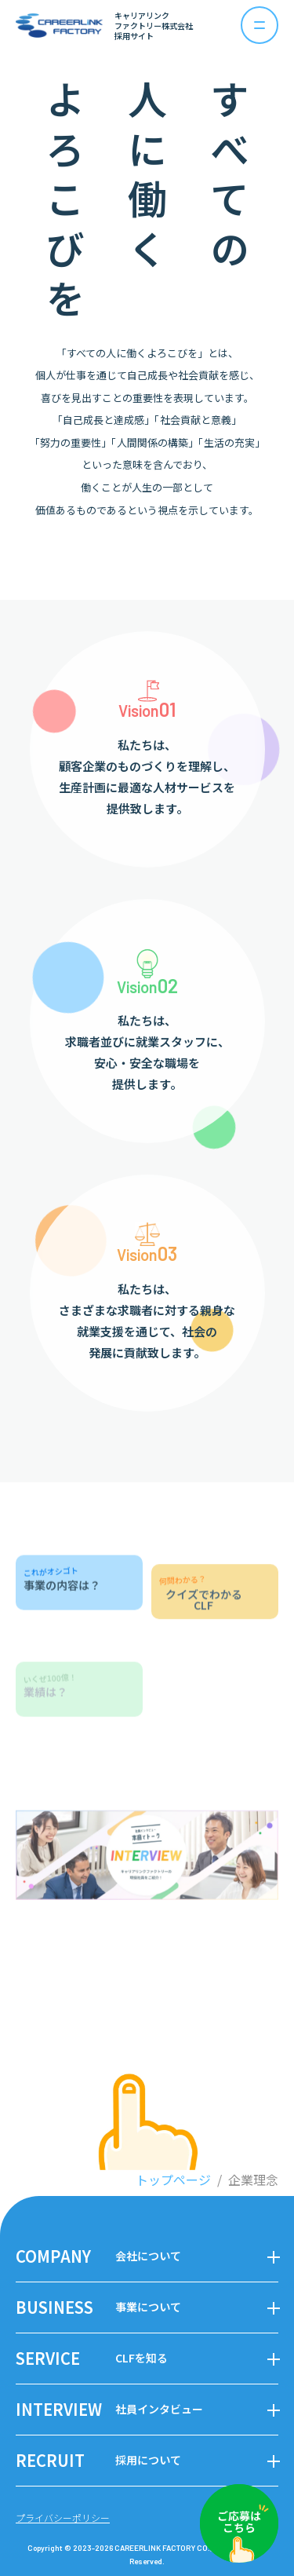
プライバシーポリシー (63, 2517)
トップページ (173, 2179)
